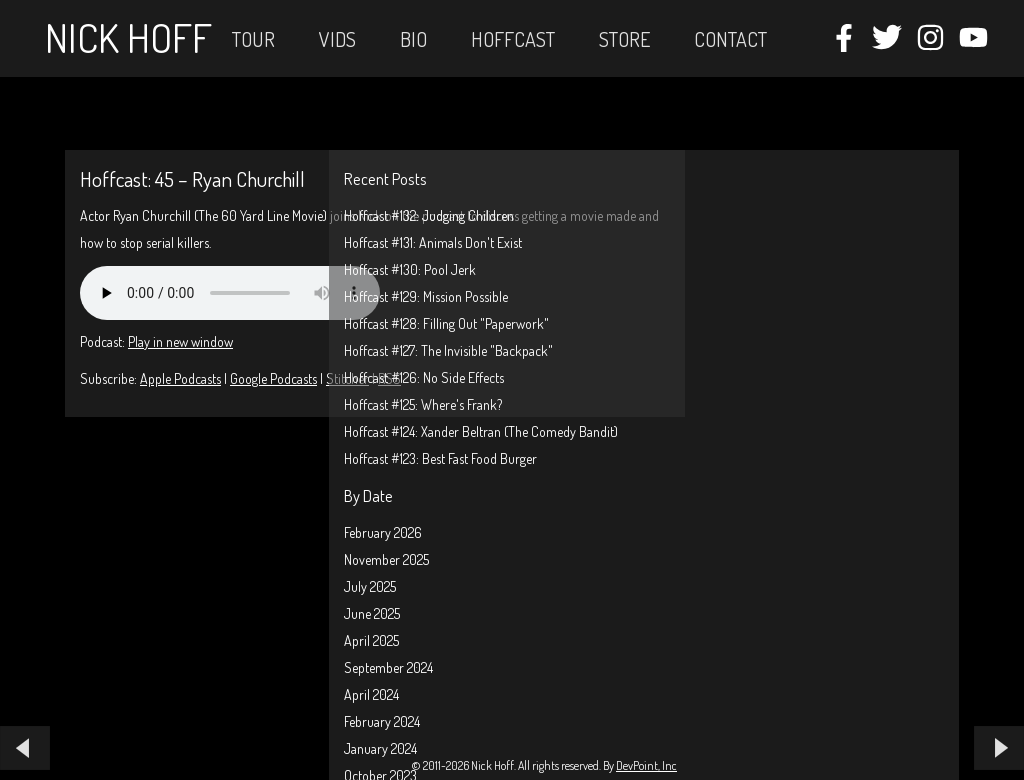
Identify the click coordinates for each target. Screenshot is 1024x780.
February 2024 (382, 721)
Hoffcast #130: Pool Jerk (410, 269)
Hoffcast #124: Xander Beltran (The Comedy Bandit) (481, 431)
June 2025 (372, 613)
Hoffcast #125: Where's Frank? (423, 404)
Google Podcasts (273, 378)
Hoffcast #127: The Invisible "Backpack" (448, 350)
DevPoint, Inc (646, 765)
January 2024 (380, 748)
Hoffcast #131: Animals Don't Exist (433, 242)
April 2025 (371, 640)
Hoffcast (513, 39)
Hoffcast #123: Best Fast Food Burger (440, 458)
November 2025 (386, 559)
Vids (337, 39)
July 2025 (370, 586)
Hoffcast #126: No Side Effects (424, 377)
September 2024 (388, 667)
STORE (624, 39)
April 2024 (371, 694)
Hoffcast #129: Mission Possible (426, 296)
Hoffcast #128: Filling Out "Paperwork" (446, 323)
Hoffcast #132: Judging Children (429, 215)
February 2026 (383, 532)
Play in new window (180, 341)
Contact (730, 39)
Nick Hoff (128, 37)
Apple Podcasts (180, 378)
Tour (253, 39)
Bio (413, 39)
